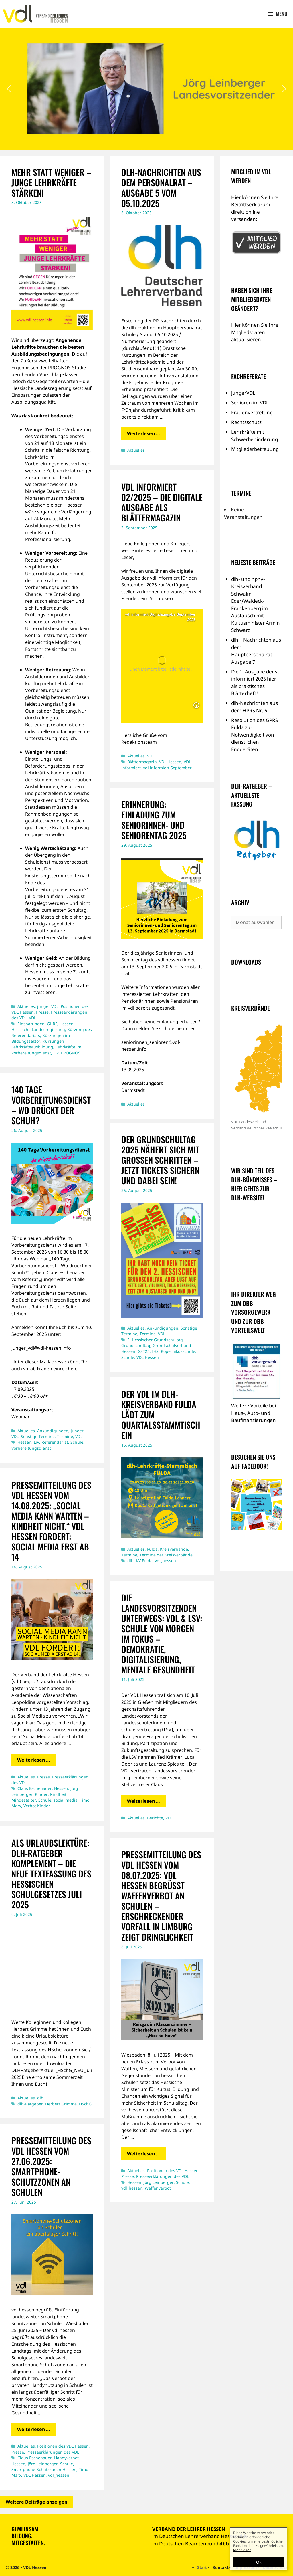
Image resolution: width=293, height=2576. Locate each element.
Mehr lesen (242, 2549)
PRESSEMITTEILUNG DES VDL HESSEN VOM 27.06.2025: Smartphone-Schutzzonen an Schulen (51, 2166)
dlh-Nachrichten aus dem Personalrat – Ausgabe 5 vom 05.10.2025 (161, 187)
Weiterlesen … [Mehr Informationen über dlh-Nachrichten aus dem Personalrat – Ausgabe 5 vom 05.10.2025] (143, 433)
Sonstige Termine (38, 1436)
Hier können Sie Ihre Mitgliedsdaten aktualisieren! (254, 332)
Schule (76, 1442)
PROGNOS (70, 1053)
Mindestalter (23, 1800)
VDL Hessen (170, 761)
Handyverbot (66, 2457)
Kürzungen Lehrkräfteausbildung (37, 1044)
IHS (155, 1351)
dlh (130, 1560)
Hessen (67, 1023)
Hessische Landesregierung (38, 1029)
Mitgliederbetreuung (255, 449)
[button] (8, 88)
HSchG (85, 2104)
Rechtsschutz (246, 422)
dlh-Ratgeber (30, 2104)
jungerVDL (243, 393)
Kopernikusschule (178, 1351)
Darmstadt (133, 1090)
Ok (258, 2562)
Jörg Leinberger (159, 2182)
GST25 (144, 1351)
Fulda (152, 1549)
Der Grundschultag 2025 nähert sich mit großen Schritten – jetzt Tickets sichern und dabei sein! (160, 1160)
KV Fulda (144, 1560)
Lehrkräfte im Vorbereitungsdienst (46, 1049)
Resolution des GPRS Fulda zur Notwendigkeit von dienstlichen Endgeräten (254, 735)
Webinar (20, 1416)
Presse (42, 1012)
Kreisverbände (174, 1549)
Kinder (41, 1794)
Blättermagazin (142, 761)
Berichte (155, 1818)
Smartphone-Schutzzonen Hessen (43, 2469)
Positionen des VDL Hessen (173, 2170)
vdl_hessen (165, 1560)
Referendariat (54, 1442)
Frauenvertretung (252, 412)
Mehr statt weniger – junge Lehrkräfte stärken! (51, 182)
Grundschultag (135, 1345)
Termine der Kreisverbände (166, 1555)
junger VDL (47, 1006)
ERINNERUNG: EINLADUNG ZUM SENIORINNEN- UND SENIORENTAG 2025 (154, 820)
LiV (56, 1053)
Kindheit (58, 1794)
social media (66, 1800)
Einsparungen (31, 1023)
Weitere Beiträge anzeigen (36, 2502)
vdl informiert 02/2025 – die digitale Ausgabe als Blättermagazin (162, 502)
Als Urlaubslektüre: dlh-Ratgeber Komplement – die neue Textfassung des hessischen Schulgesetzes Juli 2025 (51, 1873)
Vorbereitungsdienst (31, 1448)
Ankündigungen (52, 1430)
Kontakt (221, 2567)
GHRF (52, 1023)
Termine (65, 1436)
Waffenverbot (158, 2188)
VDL (32, 1017)
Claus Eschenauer (34, 1788)
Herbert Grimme (61, 2104)
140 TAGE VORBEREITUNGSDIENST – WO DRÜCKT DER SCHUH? (51, 1105)
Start (202, 2567)
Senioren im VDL (250, 402)
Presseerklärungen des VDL (162, 2176)
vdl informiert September (167, 767)
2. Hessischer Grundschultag (155, 1339)
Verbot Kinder (36, 1805)
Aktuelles (26, 1006)
